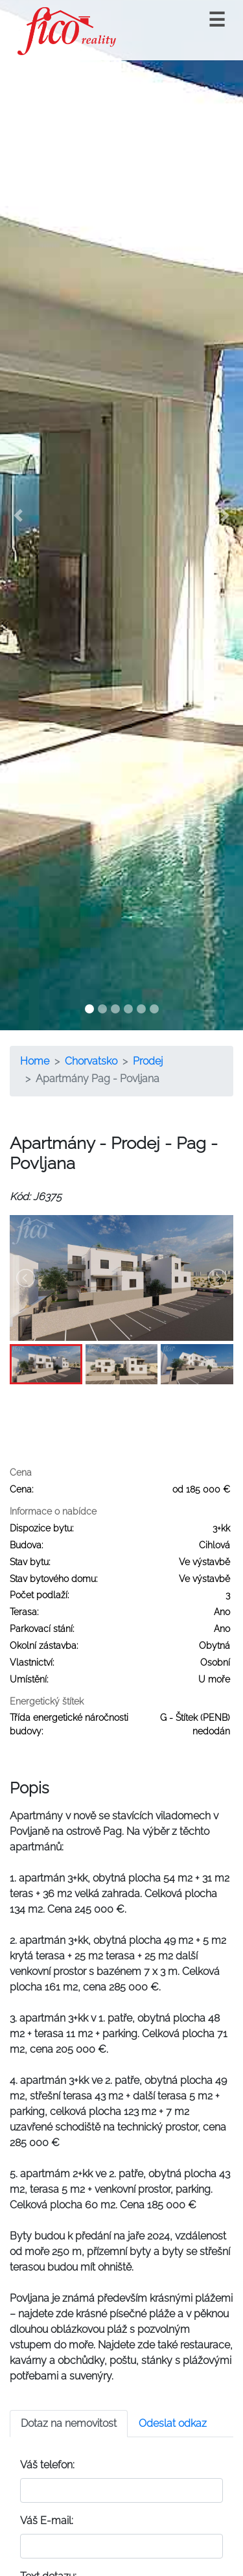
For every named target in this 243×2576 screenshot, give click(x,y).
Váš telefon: (47, 2465)
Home (34, 1061)
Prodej (148, 1061)
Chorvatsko (91, 1061)
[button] (18, 515)
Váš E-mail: (46, 2520)
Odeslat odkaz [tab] (173, 2423)
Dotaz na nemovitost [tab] (69, 2423)
